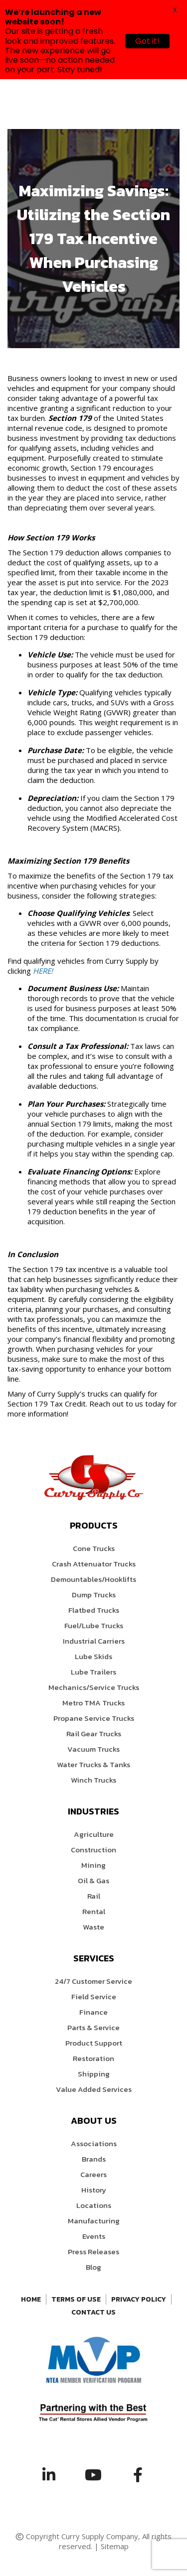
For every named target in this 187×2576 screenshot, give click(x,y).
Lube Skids (93, 1656)
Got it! (147, 41)
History (93, 2189)
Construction (93, 1849)
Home (31, 2299)
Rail (93, 1896)
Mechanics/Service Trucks (93, 1687)
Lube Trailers (93, 1671)
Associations (94, 2143)
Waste (93, 1926)
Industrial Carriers (94, 1641)
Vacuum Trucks (93, 1749)
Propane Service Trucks (93, 1718)
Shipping (94, 2073)
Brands (94, 2159)
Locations (93, 2205)
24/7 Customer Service (93, 1981)
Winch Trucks (93, 1780)
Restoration (93, 2058)
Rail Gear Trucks (93, 1733)
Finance (93, 2012)
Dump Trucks (94, 1594)
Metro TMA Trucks (93, 1702)
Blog (93, 2267)
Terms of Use (76, 2299)
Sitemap (115, 2546)
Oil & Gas (93, 1880)
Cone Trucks (94, 1548)
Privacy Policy (138, 2299)
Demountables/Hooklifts (93, 1579)
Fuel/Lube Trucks (93, 1625)
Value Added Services (94, 2089)
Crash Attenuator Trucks (94, 1563)
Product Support (93, 2043)
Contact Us (93, 2312)
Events (93, 2236)
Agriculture (94, 1834)
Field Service (93, 1996)
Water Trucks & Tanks (93, 1764)
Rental (93, 1911)
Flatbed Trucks (93, 1610)
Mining (93, 1865)
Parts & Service (93, 2027)
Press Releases (93, 2251)
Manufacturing (94, 2220)
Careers (93, 2174)
